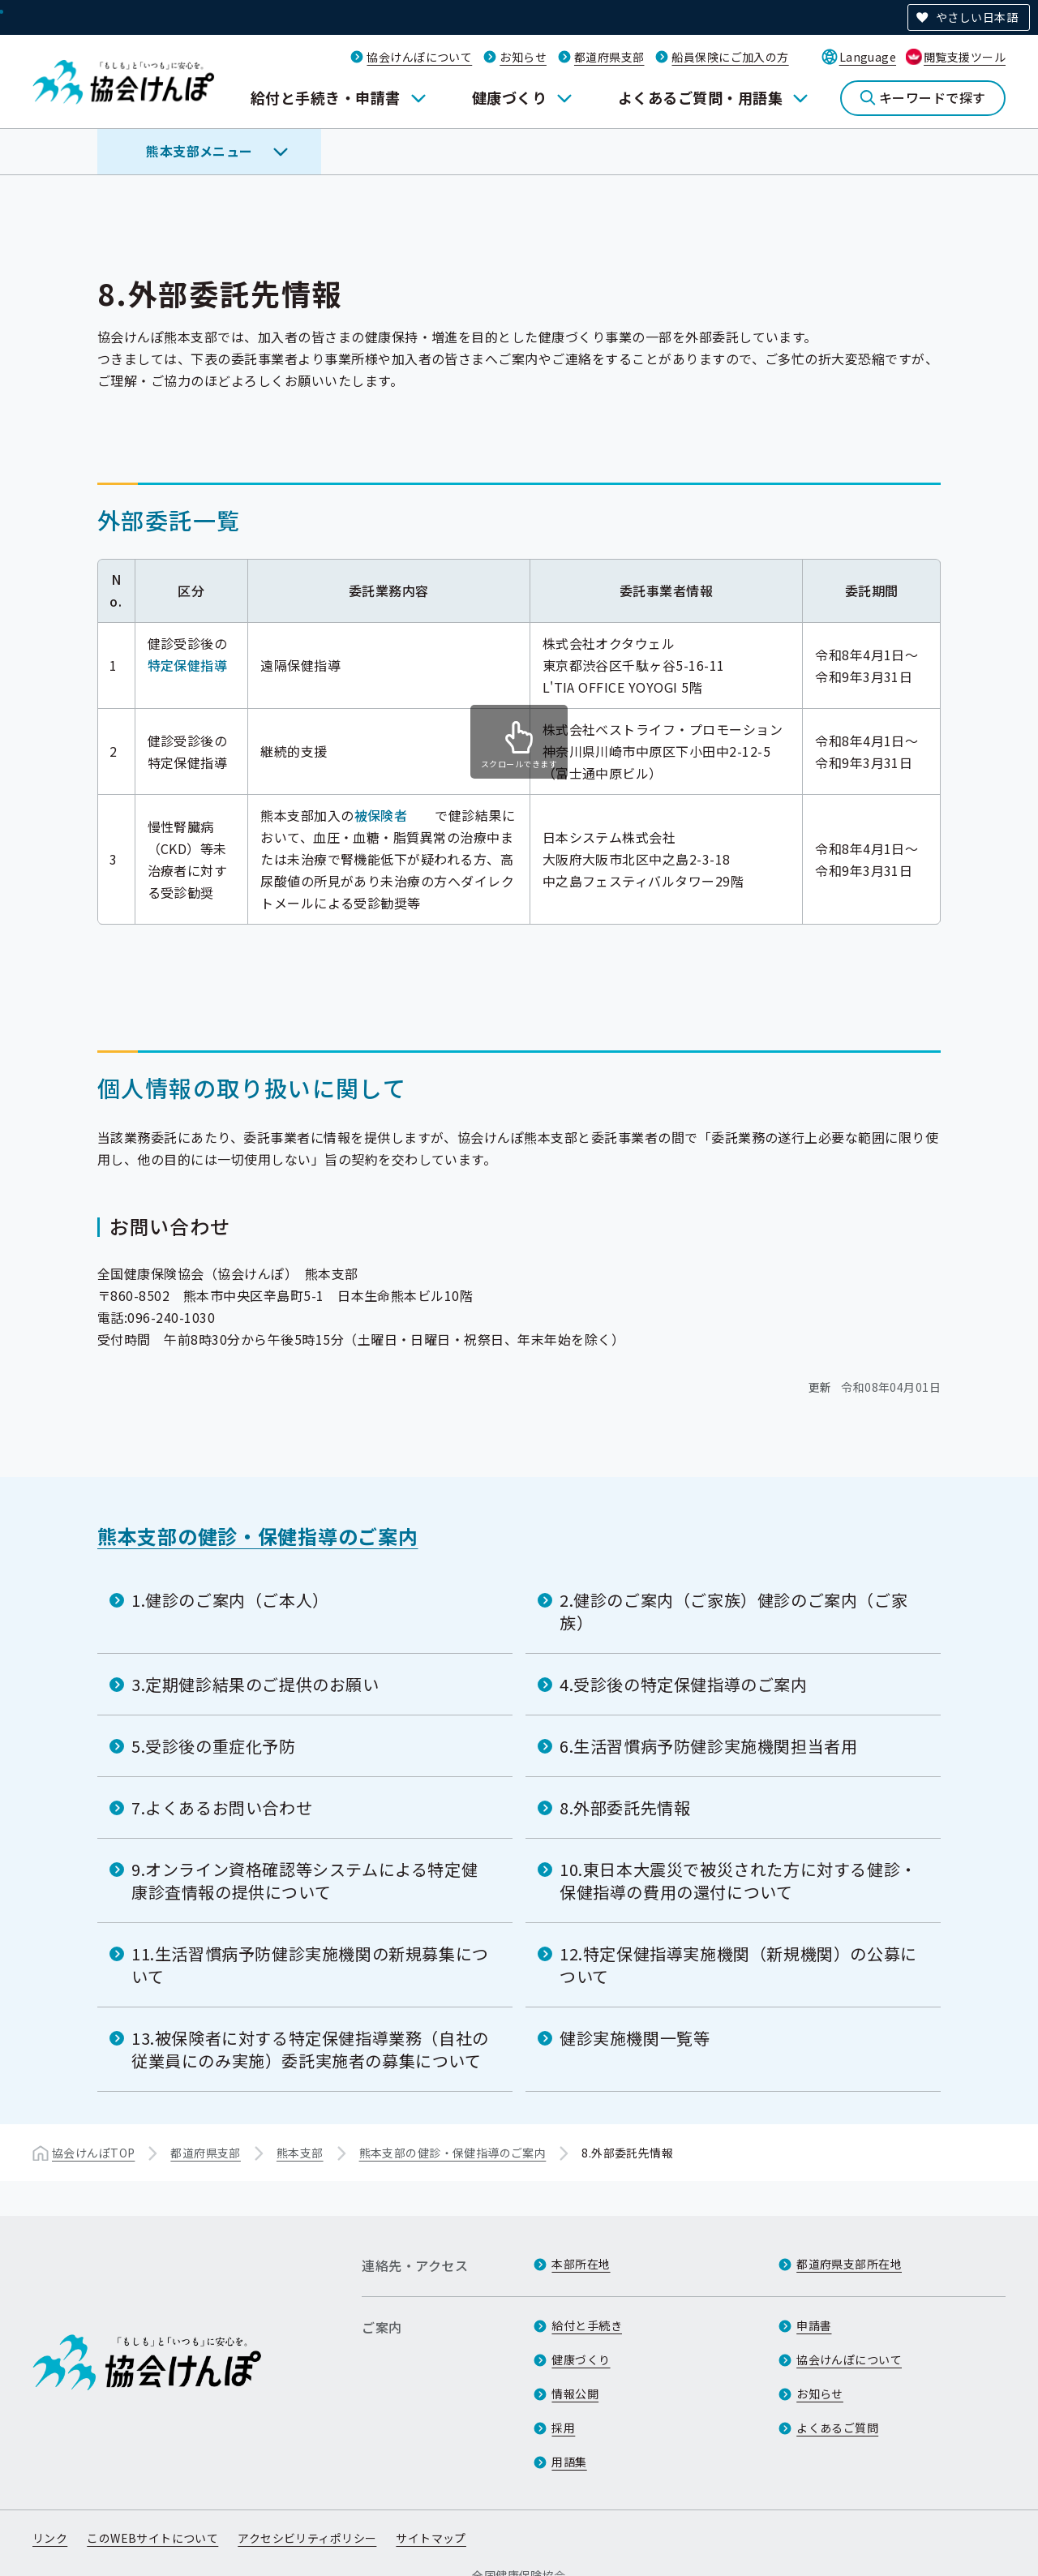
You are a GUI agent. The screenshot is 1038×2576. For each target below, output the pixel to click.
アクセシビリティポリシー (307, 2538)
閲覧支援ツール (965, 57)
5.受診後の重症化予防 (213, 1746)
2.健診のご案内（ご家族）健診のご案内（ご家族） (733, 1611)
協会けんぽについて (419, 57)
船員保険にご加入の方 (729, 57)
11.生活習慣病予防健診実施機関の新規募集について (310, 1965)
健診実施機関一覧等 (635, 2038)
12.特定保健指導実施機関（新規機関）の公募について (738, 1965)
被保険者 (381, 815)
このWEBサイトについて (152, 2538)
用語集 (568, 2462)
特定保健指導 (188, 665)
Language (867, 57)
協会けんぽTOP (93, 2153)
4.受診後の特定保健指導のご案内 (684, 1684)
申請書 (813, 2325)
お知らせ (523, 57)
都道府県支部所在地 (849, 2264)
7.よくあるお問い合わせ (221, 1807)
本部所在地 (580, 2264)
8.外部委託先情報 (625, 1807)
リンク (49, 2538)
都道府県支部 (609, 57)
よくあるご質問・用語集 (700, 97)
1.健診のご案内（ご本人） (230, 1600)
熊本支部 (300, 2153)
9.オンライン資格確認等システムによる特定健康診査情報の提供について (304, 1880)
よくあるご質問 (837, 2427)
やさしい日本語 (977, 17)
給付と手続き (586, 2325)
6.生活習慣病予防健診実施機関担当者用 (708, 1746)
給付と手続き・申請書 (326, 97)
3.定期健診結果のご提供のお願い (255, 1684)
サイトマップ (431, 2538)
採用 (563, 2427)
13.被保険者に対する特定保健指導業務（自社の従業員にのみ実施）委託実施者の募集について (310, 2049)
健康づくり (509, 97)
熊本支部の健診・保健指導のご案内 (257, 1536)
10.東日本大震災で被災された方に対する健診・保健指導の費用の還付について (738, 1880)
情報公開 (574, 2393)
